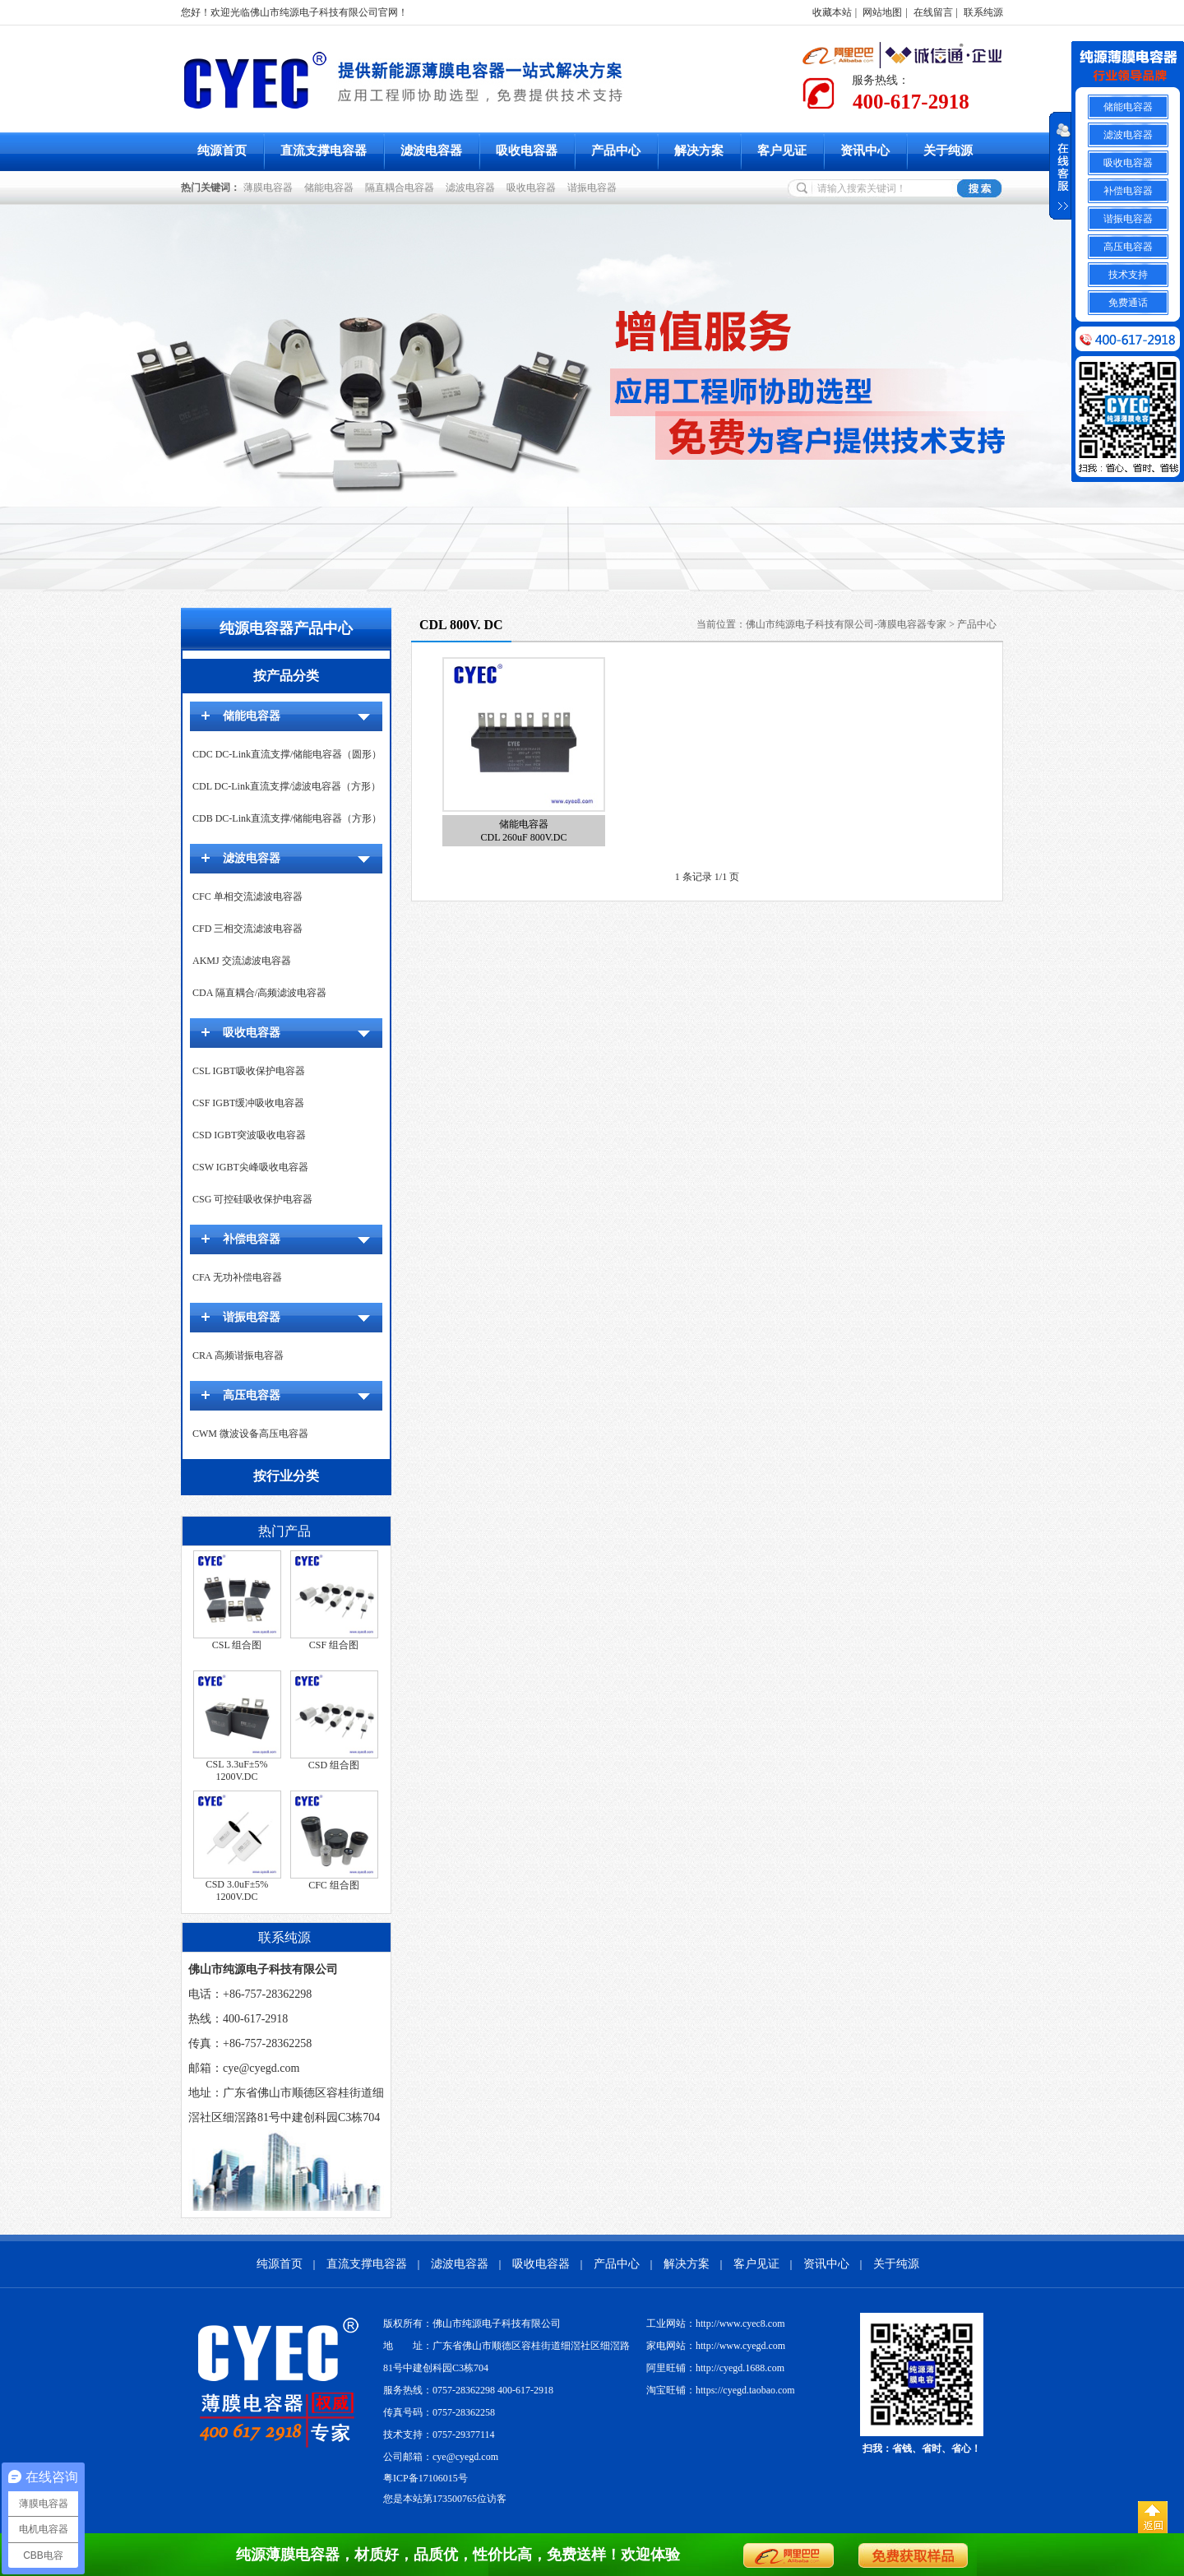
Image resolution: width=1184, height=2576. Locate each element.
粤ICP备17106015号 (425, 2478)
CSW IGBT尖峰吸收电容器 (250, 1167)
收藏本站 (832, 12)
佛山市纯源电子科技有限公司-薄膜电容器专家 (846, 624)
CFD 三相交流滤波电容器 (247, 928)
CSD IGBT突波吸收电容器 (249, 1135)
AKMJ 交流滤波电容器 (241, 960)
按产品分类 (286, 676)
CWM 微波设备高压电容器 (250, 1433)
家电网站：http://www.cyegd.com (715, 2345)
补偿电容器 (251, 1239)
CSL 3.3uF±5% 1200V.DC (237, 1770)
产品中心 (616, 150)
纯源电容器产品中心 (286, 628)
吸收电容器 (526, 150)
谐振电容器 (594, 187)
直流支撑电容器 (323, 150)
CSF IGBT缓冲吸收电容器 (248, 1103)
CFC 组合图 (333, 1885)
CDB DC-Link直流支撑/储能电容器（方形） (287, 818)
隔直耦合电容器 (402, 187)
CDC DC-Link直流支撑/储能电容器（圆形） (287, 754)
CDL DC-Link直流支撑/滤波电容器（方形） (286, 786)
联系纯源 (983, 12)
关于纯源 (948, 150)
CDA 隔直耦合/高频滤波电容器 (259, 992)
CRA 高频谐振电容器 (238, 1355)
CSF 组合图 (333, 1645)
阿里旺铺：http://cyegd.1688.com (715, 2368)
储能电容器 (331, 187)
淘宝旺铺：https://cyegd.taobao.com (720, 2390)
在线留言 (933, 12)
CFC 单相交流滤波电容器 (247, 896)
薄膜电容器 (270, 187)
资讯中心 (865, 150)
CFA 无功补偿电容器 (237, 1277)
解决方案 (699, 150)
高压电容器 (251, 1395)
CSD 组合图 (333, 1765)
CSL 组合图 (237, 1645)
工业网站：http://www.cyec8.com (715, 2323)
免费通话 (1128, 302)
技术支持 (1128, 274)
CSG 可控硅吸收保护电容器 (252, 1199)
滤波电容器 (431, 150)
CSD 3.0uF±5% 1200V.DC (237, 1890)
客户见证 (782, 150)
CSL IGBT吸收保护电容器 (248, 1071)
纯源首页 (222, 150)
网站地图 (882, 12)
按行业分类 (286, 1476)
